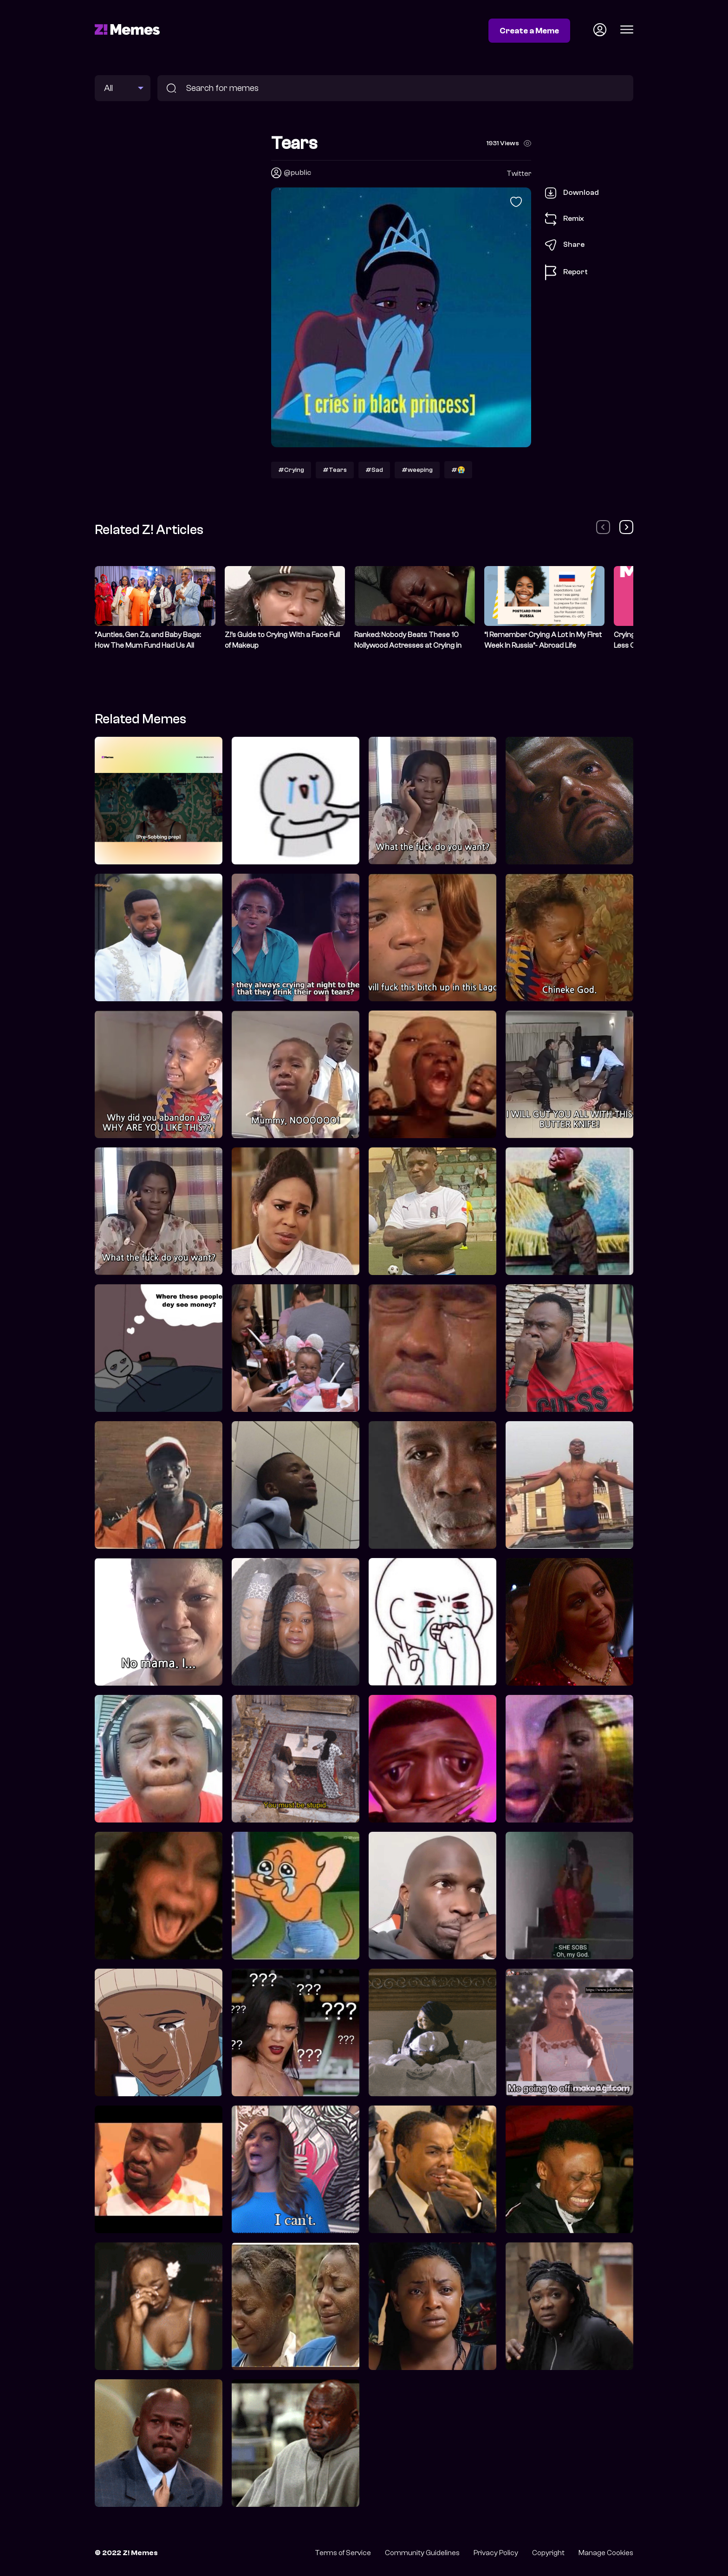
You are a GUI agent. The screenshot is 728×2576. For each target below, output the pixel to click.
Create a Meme (529, 30)
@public (297, 172)
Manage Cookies (605, 2553)
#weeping (417, 469)
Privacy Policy (496, 2553)
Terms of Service (343, 2553)
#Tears (335, 469)
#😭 (458, 469)
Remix (564, 219)
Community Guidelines (422, 2553)
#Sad (374, 469)
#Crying (291, 469)
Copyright (548, 2553)
